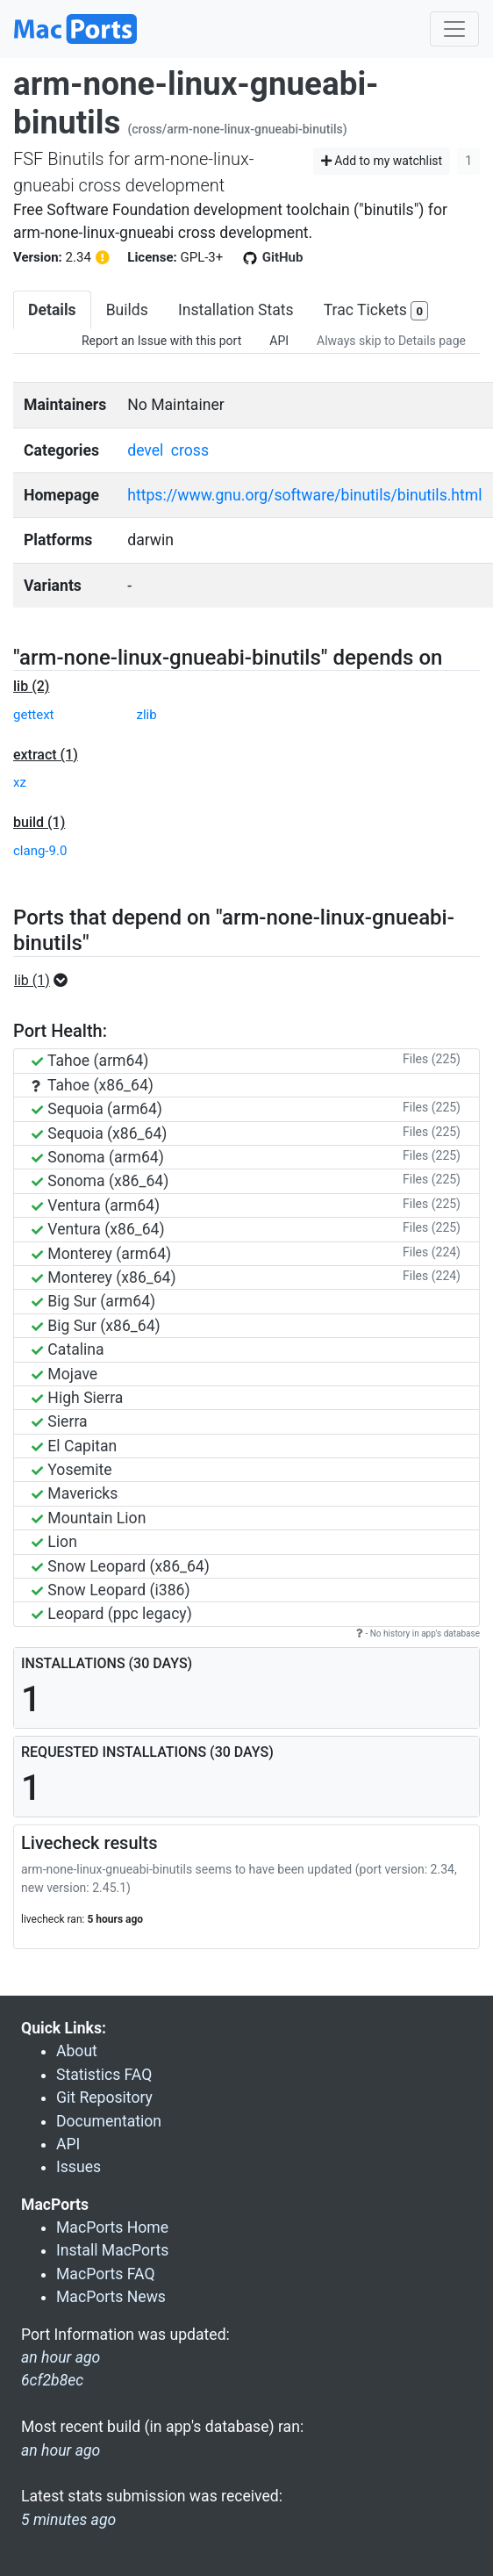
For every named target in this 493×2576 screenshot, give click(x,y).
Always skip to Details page (391, 341)
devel (145, 450)
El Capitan (74, 1446)
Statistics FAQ (104, 2074)
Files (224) (432, 1252)
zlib (147, 715)
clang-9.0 (40, 851)
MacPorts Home (112, 2227)
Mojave (64, 1374)
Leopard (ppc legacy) (112, 1614)
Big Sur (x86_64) (96, 1326)
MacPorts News (111, 2297)
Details (52, 310)
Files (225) (432, 1059)
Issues (78, 2167)
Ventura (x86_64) (98, 1229)
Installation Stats (236, 310)
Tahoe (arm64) (90, 1060)
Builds (127, 310)
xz (19, 782)
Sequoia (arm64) (97, 1109)
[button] (46, 980)
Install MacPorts (112, 2250)
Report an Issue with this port (161, 341)
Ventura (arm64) (96, 1205)
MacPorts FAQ (105, 2274)
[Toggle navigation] (454, 29)
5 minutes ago (68, 2520)
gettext (33, 715)
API (279, 341)
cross (190, 450)
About (76, 2051)
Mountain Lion (89, 1518)
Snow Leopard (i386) (111, 1590)
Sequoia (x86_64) (99, 1133)
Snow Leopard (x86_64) (121, 1566)
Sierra (60, 1421)
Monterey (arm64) (101, 1254)
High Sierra (77, 1398)
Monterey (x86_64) (104, 1277)
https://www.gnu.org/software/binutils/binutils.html (304, 495)
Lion (54, 1542)
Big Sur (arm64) (93, 1301)
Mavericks (75, 1493)
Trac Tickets (376, 311)
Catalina (68, 1349)
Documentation (108, 2121)
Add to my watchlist (382, 161)
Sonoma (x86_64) (100, 1181)
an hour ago (60, 2450)
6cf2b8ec (52, 2380)
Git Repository (104, 2097)
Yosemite (72, 1470)
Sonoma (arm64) (98, 1157)
